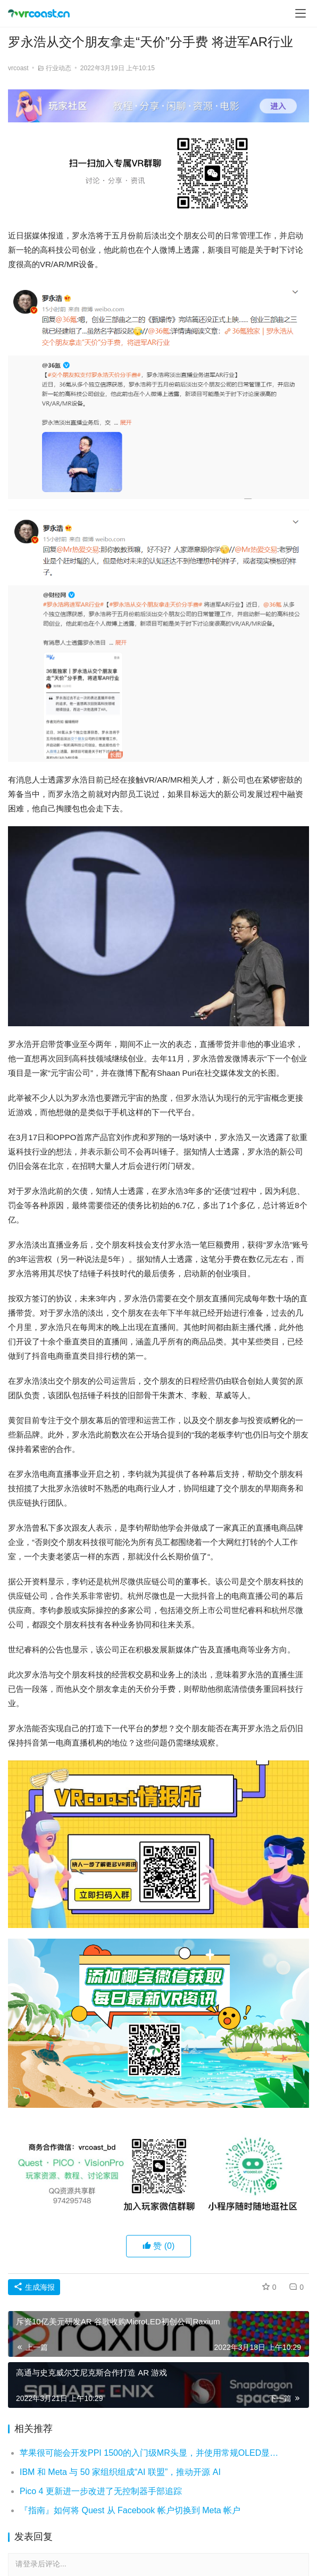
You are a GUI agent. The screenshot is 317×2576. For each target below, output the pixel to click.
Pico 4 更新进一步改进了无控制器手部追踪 (101, 2491)
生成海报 (34, 2287)
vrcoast (18, 68)
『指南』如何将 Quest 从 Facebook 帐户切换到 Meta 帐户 (130, 2510)
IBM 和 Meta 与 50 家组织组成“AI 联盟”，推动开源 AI (120, 2472)
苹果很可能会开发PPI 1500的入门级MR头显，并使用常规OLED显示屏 (150, 2452)
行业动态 (58, 68)
